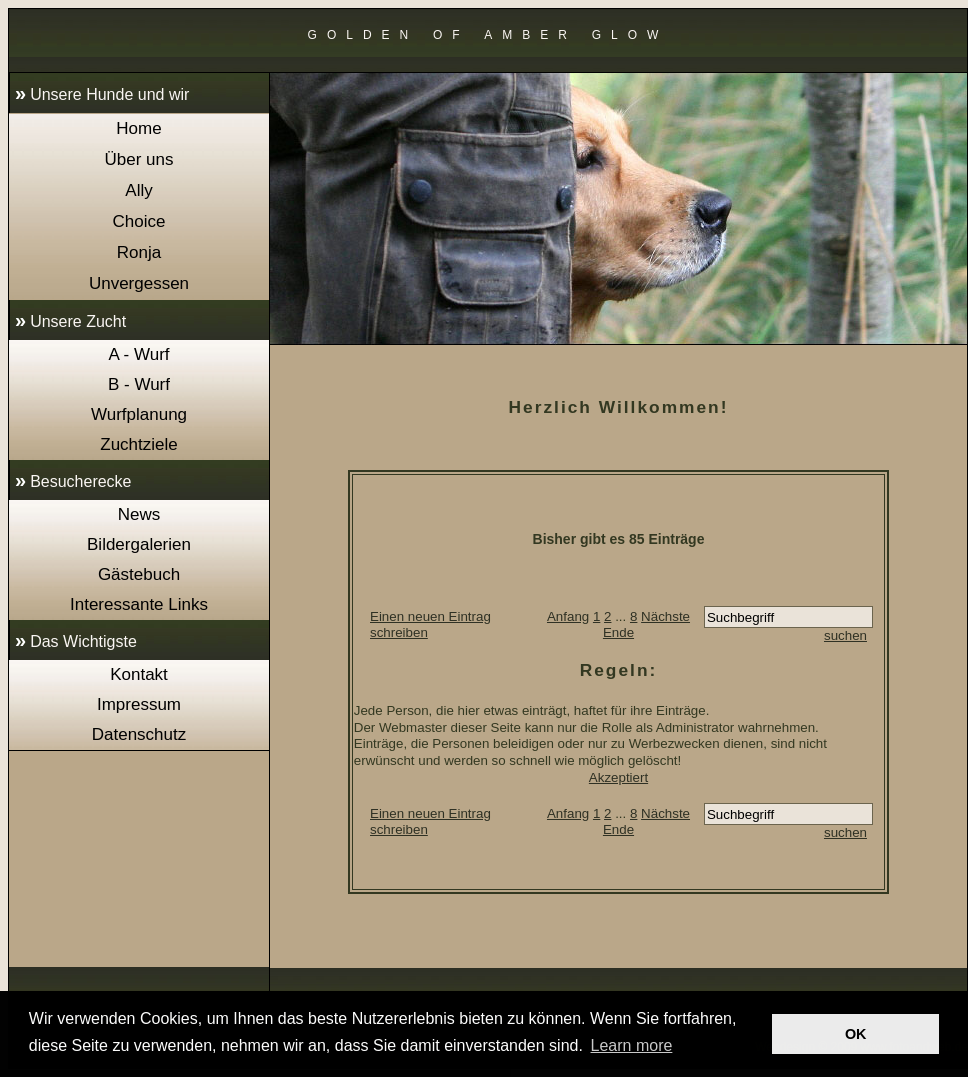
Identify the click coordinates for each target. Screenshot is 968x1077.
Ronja (139, 252)
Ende (618, 632)
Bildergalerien (139, 544)
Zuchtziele (138, 444)
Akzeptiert (618, 777)
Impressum (139, 704)
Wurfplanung (139, 414)
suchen (845, 635)
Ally (138, 190)
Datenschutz (139, 734)
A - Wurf (138, 354)
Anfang (568, 616)
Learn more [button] (632, 1045)
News (139, 514)
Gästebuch (139, 574)
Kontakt (139, 674)
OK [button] (856, 1034)
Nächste (665, 616)
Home (138, 128)
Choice (139, 221)
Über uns (139, 159)
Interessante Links (139, 604)
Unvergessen (139, 283)
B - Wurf (139, 384)
